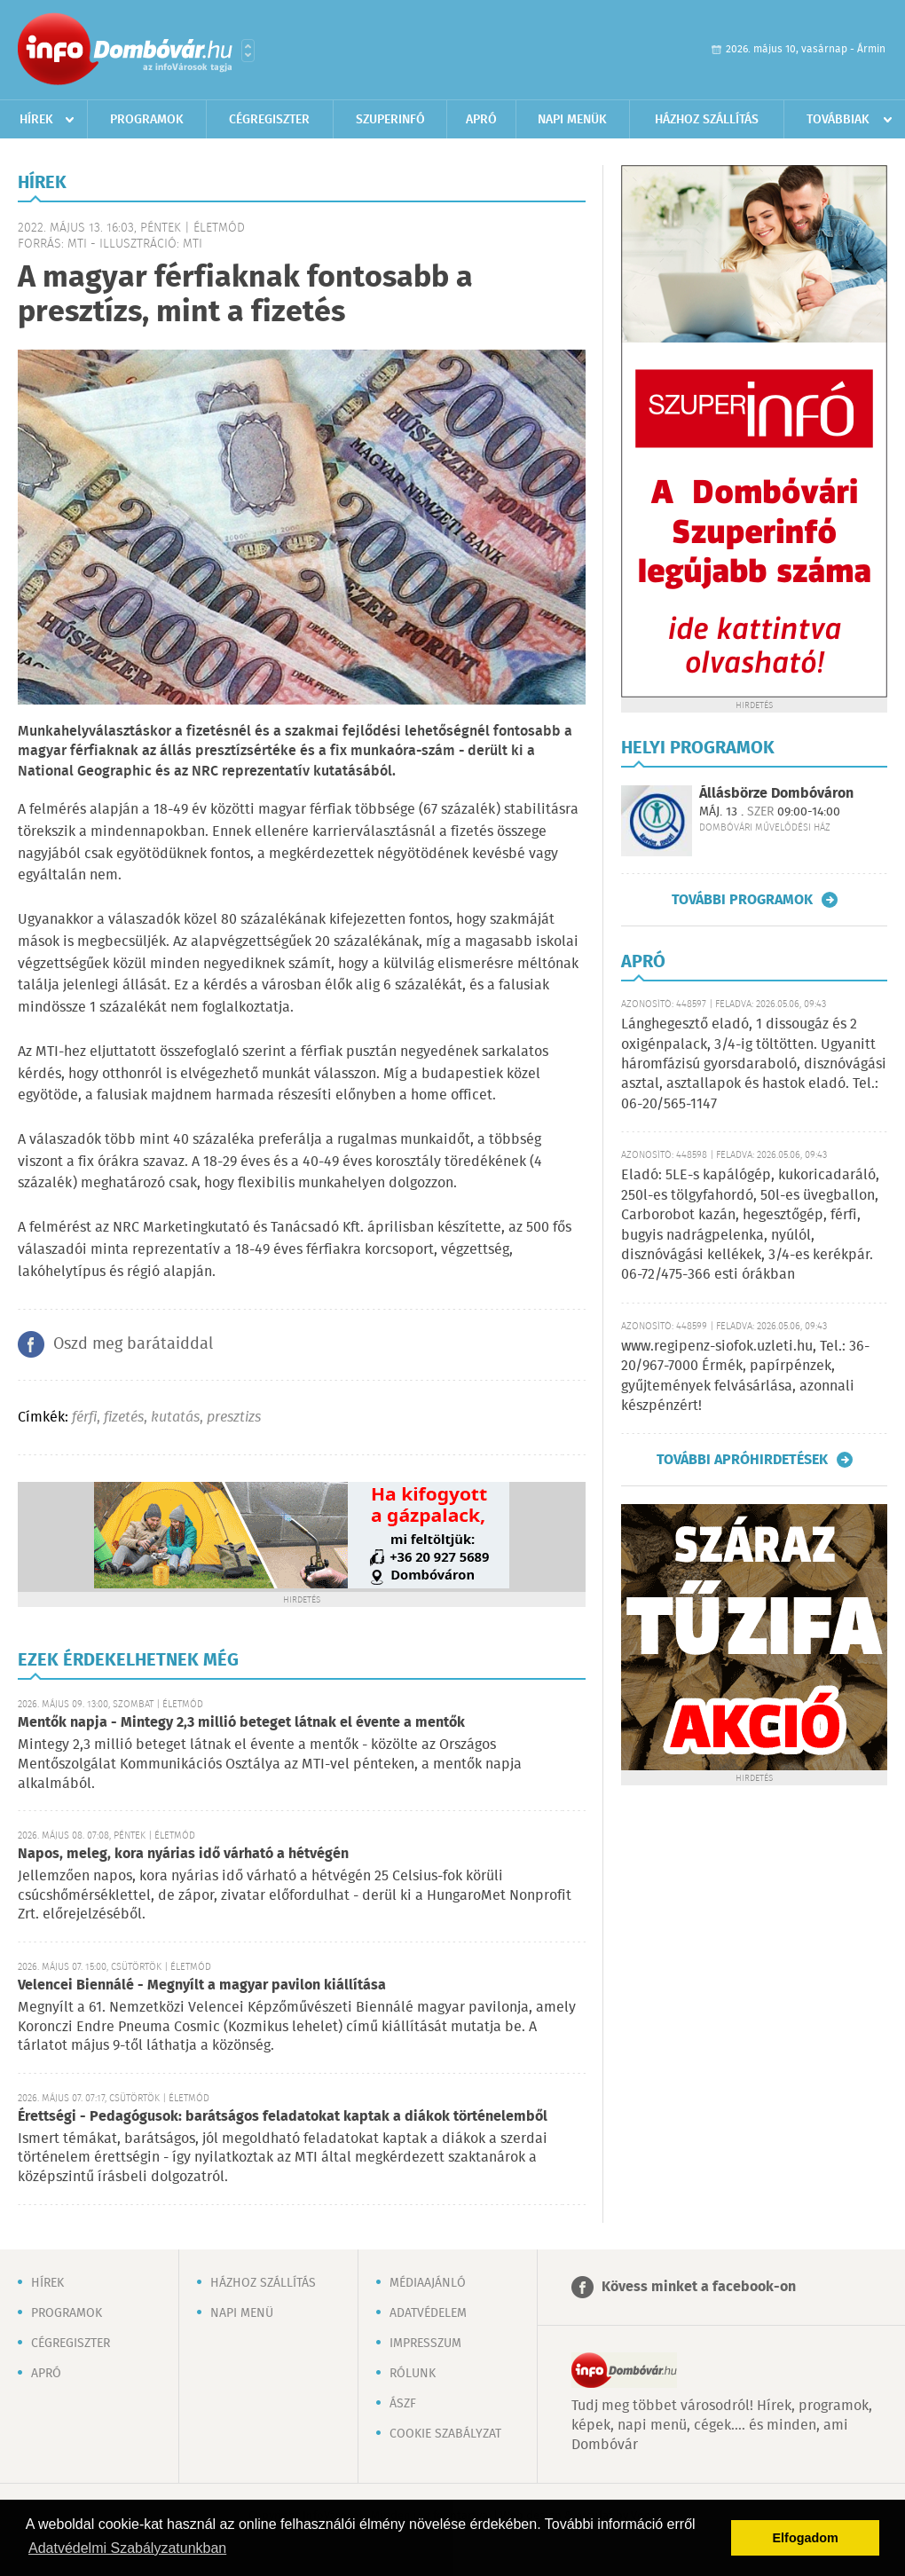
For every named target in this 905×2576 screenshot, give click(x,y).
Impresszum (425, 2343)
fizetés (124, 1417)
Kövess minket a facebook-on (699, 2287)
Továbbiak (838, 120)
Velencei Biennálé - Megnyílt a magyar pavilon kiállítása (202, 1985)
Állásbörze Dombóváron (776, 794)
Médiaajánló (428, 2283)
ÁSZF (403, 2404)
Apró (481, 120)
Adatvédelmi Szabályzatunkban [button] (127, 2548)
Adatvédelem (428, 2313)
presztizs (234, 1417)
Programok (147, 120)
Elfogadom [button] (805, 2538)
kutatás (175, 1417)
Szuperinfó (390, 120)
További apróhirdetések (742, 1460)
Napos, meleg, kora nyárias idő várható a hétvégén (183, 1854)
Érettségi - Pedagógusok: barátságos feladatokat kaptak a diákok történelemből (282, 2117)
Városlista (248, 50)
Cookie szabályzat (445, 2434)
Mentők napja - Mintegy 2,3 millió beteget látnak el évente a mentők (241, 1723)
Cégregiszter (269, 120)
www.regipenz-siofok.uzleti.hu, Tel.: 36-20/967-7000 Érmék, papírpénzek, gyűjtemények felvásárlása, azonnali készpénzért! (745, 1376)
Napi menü (241, 2313)
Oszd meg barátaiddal (133, 1344)
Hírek (36, 120)
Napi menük (572, 120)
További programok (742, 900)
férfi (84, 1417)
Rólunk (413, 2373)
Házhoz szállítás (707, 120)
